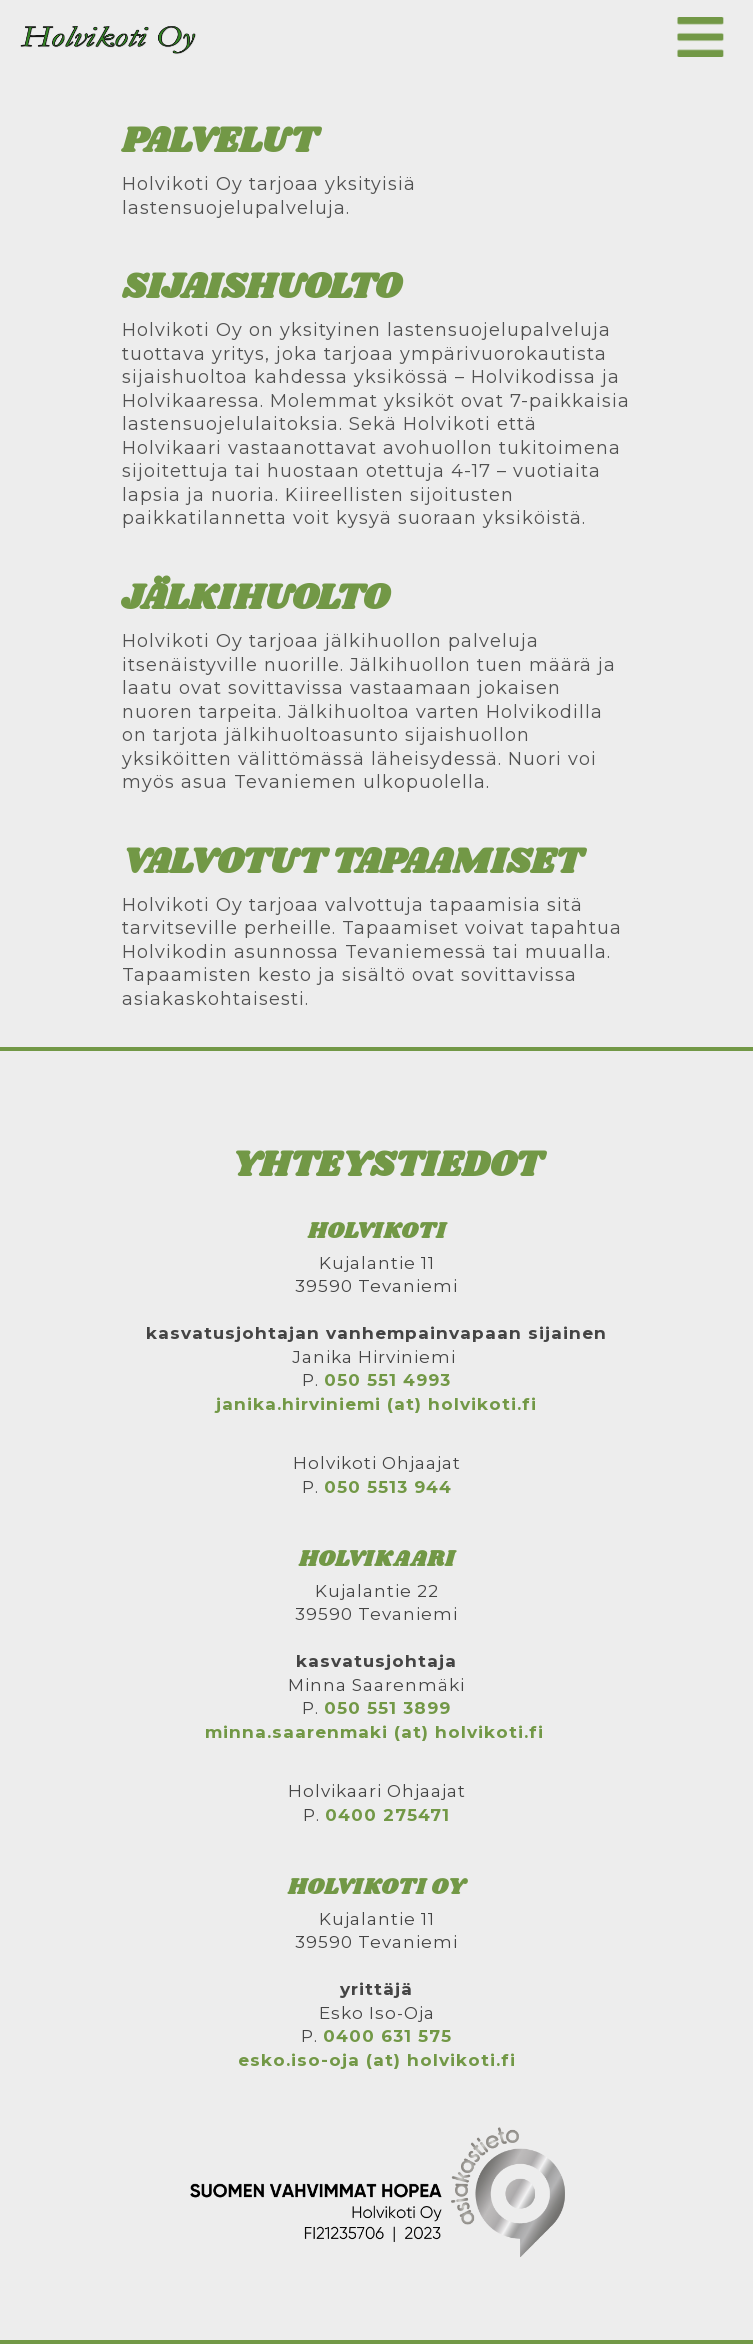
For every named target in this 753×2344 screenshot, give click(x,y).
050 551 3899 (387, 1708)
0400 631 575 (387, 2036)
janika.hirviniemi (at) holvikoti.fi (376, 1404)
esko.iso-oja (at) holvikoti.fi (377, 2060)
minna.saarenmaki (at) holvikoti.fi (374, 1732)
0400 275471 (387, 1815)
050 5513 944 (388, 1487)
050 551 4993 (387, 1380)
